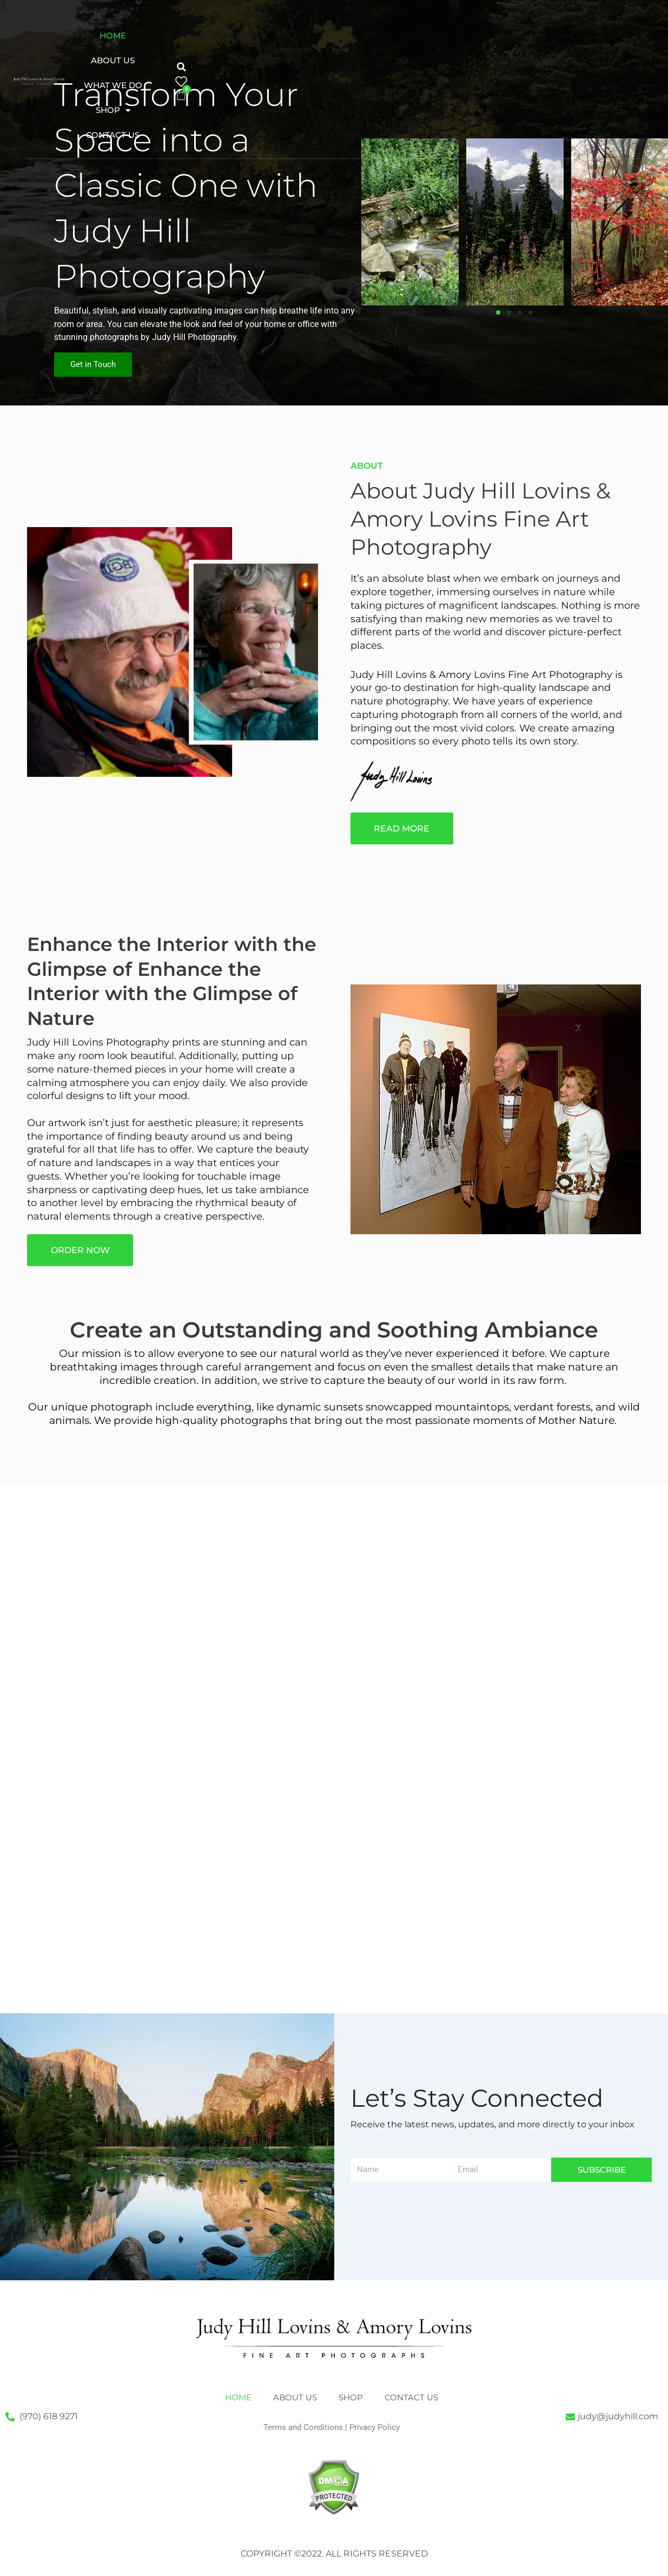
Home (158, 35)
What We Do (288, 35)
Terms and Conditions (303, 2427)
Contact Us (259, 60)
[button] (358, 43)
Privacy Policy (374, 2427)
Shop (193, 60)
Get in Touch (93, 364)
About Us (215, 35)
